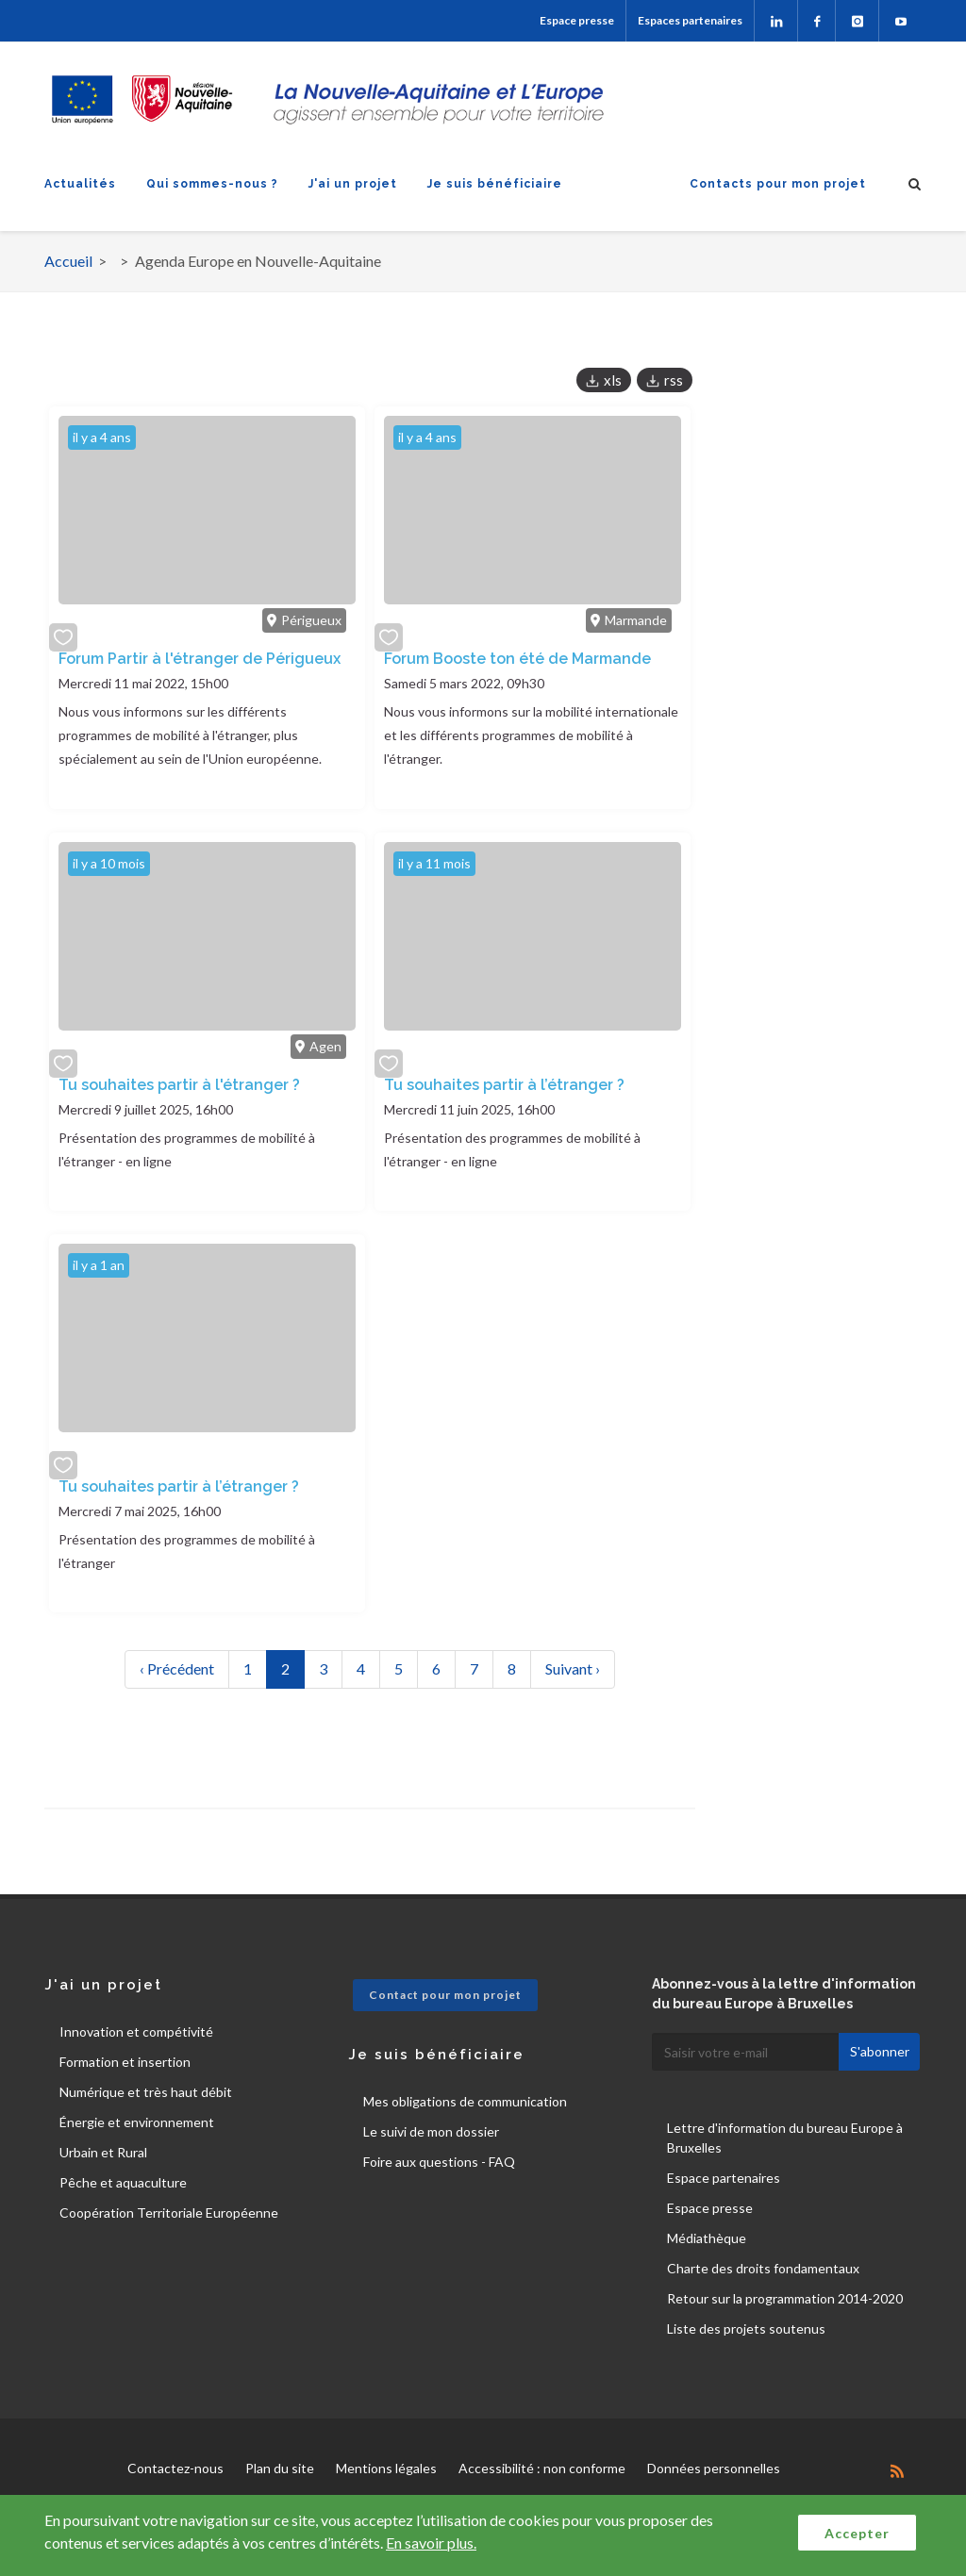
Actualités (80, 183)
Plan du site (279, 2468)
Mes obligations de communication (465, 2101)
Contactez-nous (175, 2468)
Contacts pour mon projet (778, 183)
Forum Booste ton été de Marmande (517, 659)
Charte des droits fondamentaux (763, 2268)
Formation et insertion (125, 2062)
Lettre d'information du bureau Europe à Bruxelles (785, 2137)
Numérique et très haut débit (145, 2092)
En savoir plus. (431, 2542)
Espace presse (577, 20)
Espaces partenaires (690, 20)
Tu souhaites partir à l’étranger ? (504, 1085)
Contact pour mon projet (445, 1995)
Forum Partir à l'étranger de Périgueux (199, 659)
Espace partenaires (723, 2178)
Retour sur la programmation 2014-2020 (785, 2298)
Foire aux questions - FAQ (439, 2162)
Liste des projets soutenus (746, 2328)
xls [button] (613, 380)
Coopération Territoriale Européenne (168, 2212)
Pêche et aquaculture (123, 2182)
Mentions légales (386, 2468)
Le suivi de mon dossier (431, 2131)
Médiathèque (706, 2238)
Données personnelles (713, 2468)
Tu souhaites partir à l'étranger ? (179, 1085)
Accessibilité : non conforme (541, 2468)
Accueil (68, 261)
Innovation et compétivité (136, 2031)
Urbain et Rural (103, 2152)
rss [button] (673, 380)
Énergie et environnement (136, 2122)
